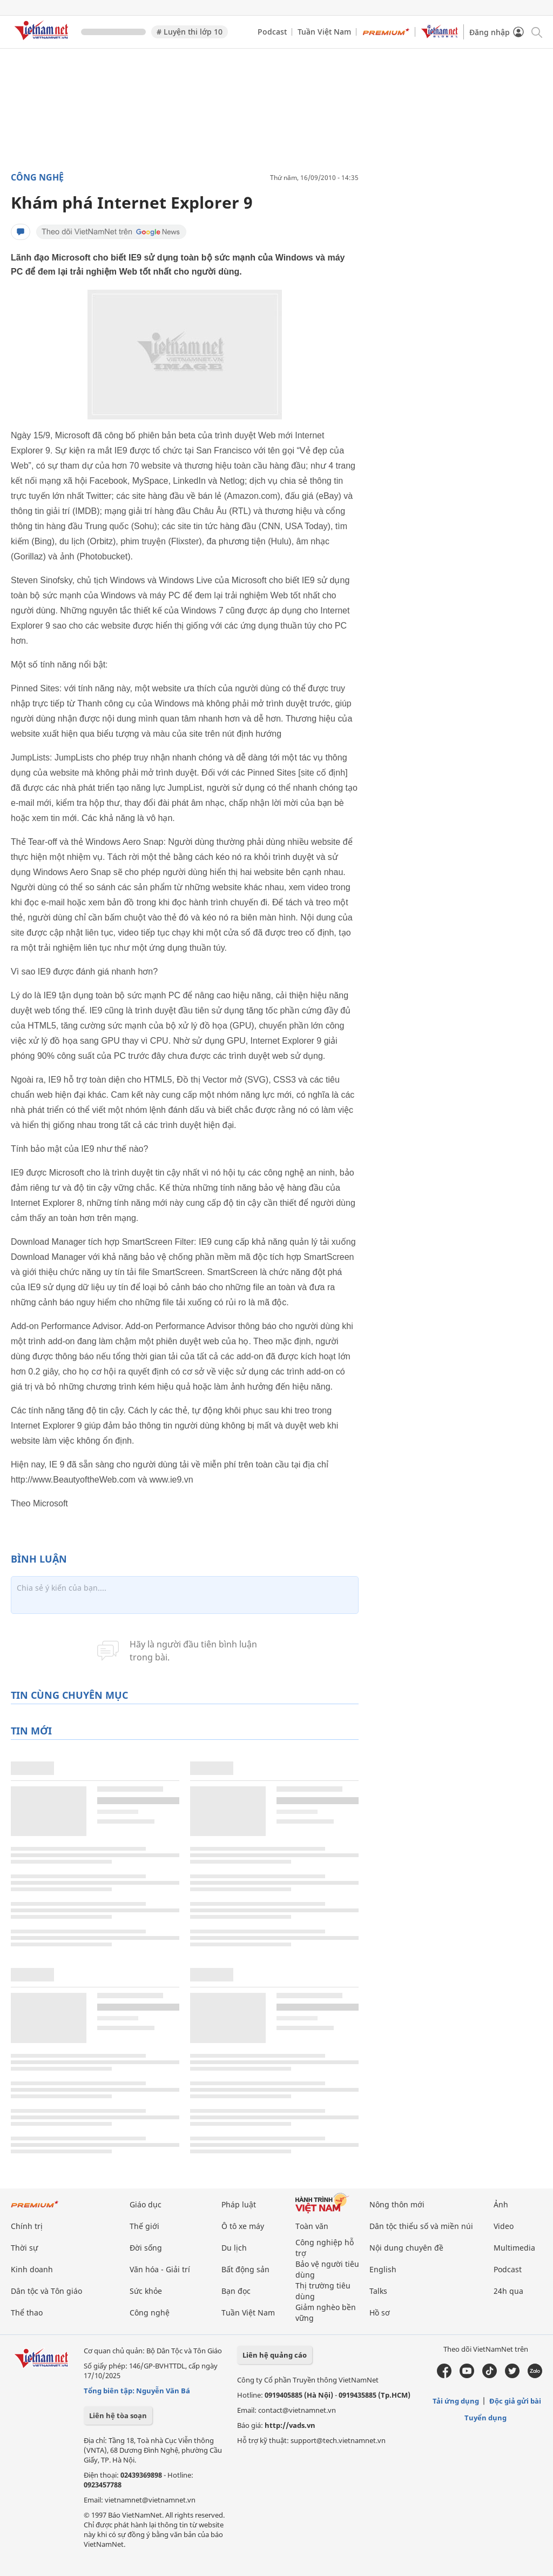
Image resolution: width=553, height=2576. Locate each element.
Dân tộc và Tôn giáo (46, 2291)
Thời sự (24, 2248)
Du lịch (234, 2248)
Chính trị (27, 2226)
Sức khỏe (146, 2291)
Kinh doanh (32, 2269)
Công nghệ (37, 177)
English (382, 2269)
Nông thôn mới (396, 2204)
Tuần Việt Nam (324, 31)
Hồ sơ (379, 2312)
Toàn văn (311, 2226)
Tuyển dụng (485, 2417)
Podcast (272, 31)
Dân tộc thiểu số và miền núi (421, 2226)
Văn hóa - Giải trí (160, 2269)
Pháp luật (238, 2204)
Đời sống (146, 2248)
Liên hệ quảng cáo (274, 2355)
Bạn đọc (236, 2291)
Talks (378, 2291)
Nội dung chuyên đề (406, 2248)
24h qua (508, 2291)
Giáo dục (145, 2204)
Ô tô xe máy (242, 2226)
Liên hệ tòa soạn (118, 2415)
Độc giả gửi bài (515, 2401)
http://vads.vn (290, 2425)
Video (504, 2226)
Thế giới (144, 2226)
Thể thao (27, 2312)
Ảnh (501, 2204)
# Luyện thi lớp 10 (189, 31)
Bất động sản (245, 2269)
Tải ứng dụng (456, 2401)
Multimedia (514, 2248)
